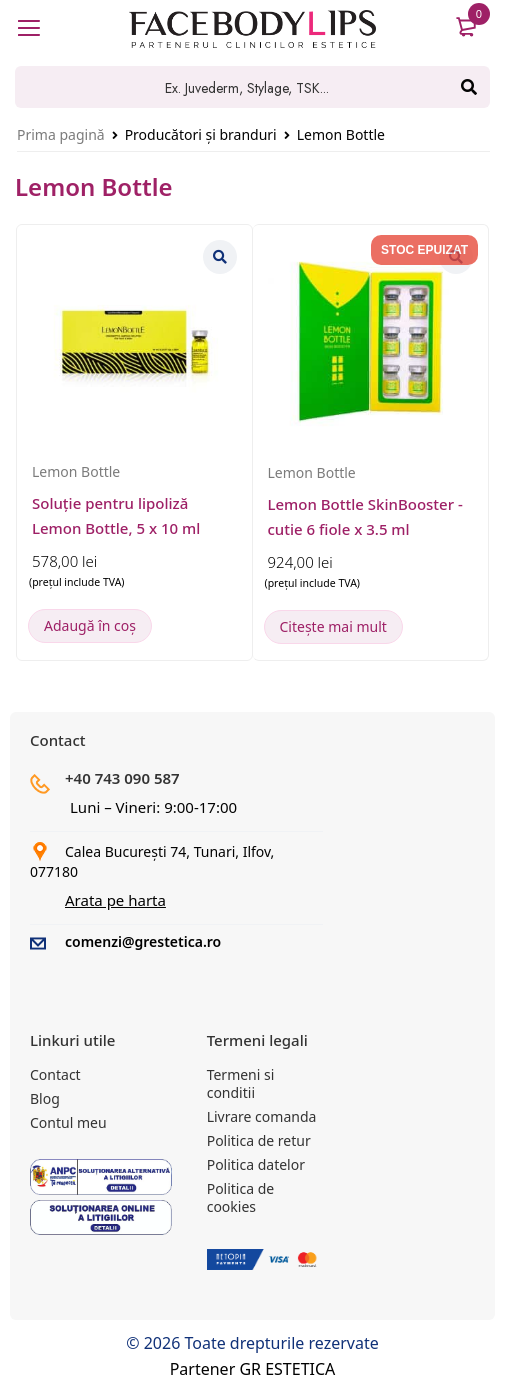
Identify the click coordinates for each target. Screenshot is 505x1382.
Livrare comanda (262, 1116)
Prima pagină (61, 134)
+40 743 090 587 (122, 778)
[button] (90, 626)
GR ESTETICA (287, 1369)
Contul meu (68, 1122)
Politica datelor (256, 1164)
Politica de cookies (241, 1197)
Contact (55, 1074)
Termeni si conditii (241, 1083)
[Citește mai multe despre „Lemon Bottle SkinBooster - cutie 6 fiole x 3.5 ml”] (333, 627)
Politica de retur (259, 1140)
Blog (45, 1098)
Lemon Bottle (76, 471)
